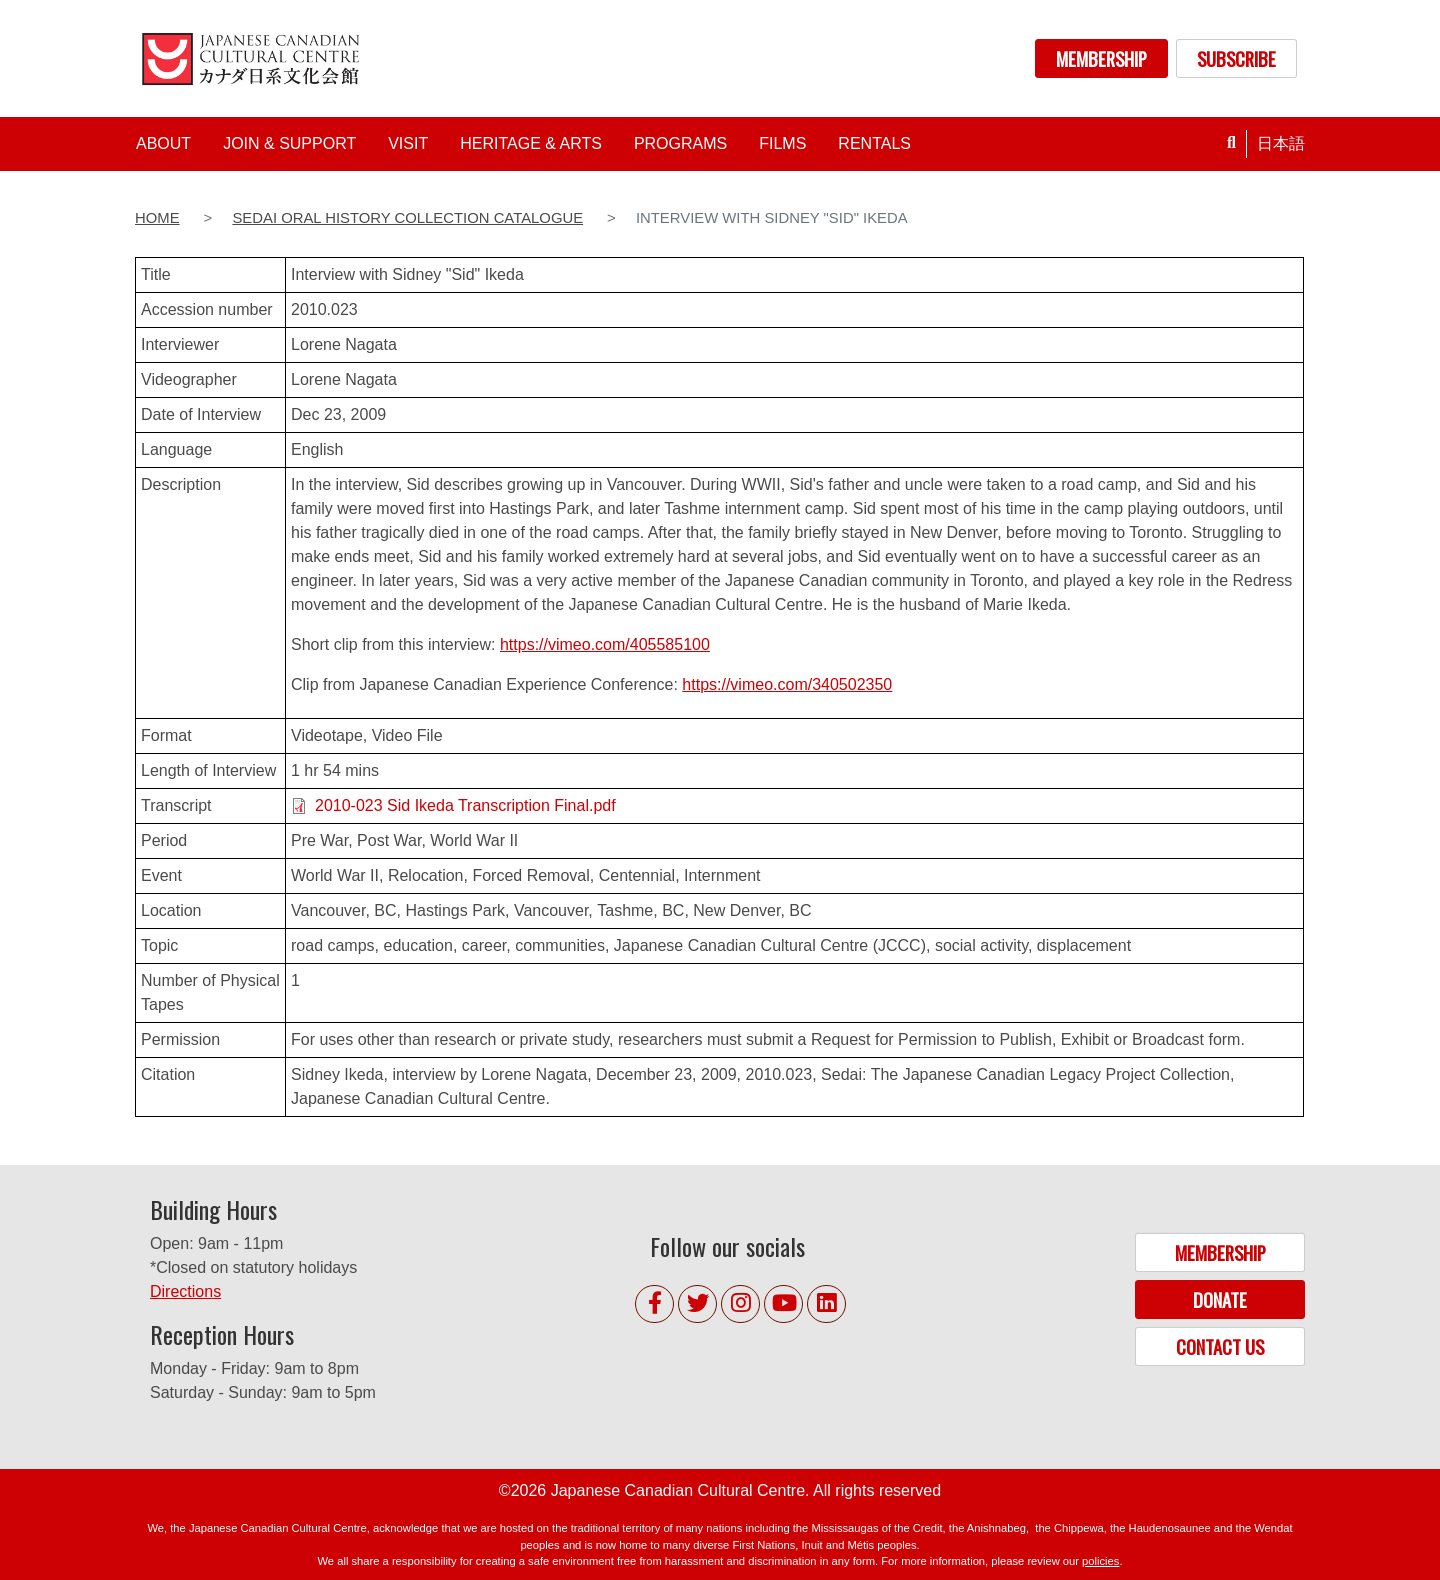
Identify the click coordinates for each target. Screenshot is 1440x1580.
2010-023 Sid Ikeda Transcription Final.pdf (465, 805)
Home (157, 218)
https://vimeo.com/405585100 (605, 644)
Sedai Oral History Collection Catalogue (407, 218)
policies (1100, 1561)
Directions (185, 1291)
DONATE (1220, 1299)
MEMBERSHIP (1101, 58)
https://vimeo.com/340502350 (787, 684)
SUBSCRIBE (1236, 58)
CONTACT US (1220, 1346)
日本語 (1281, 143)
